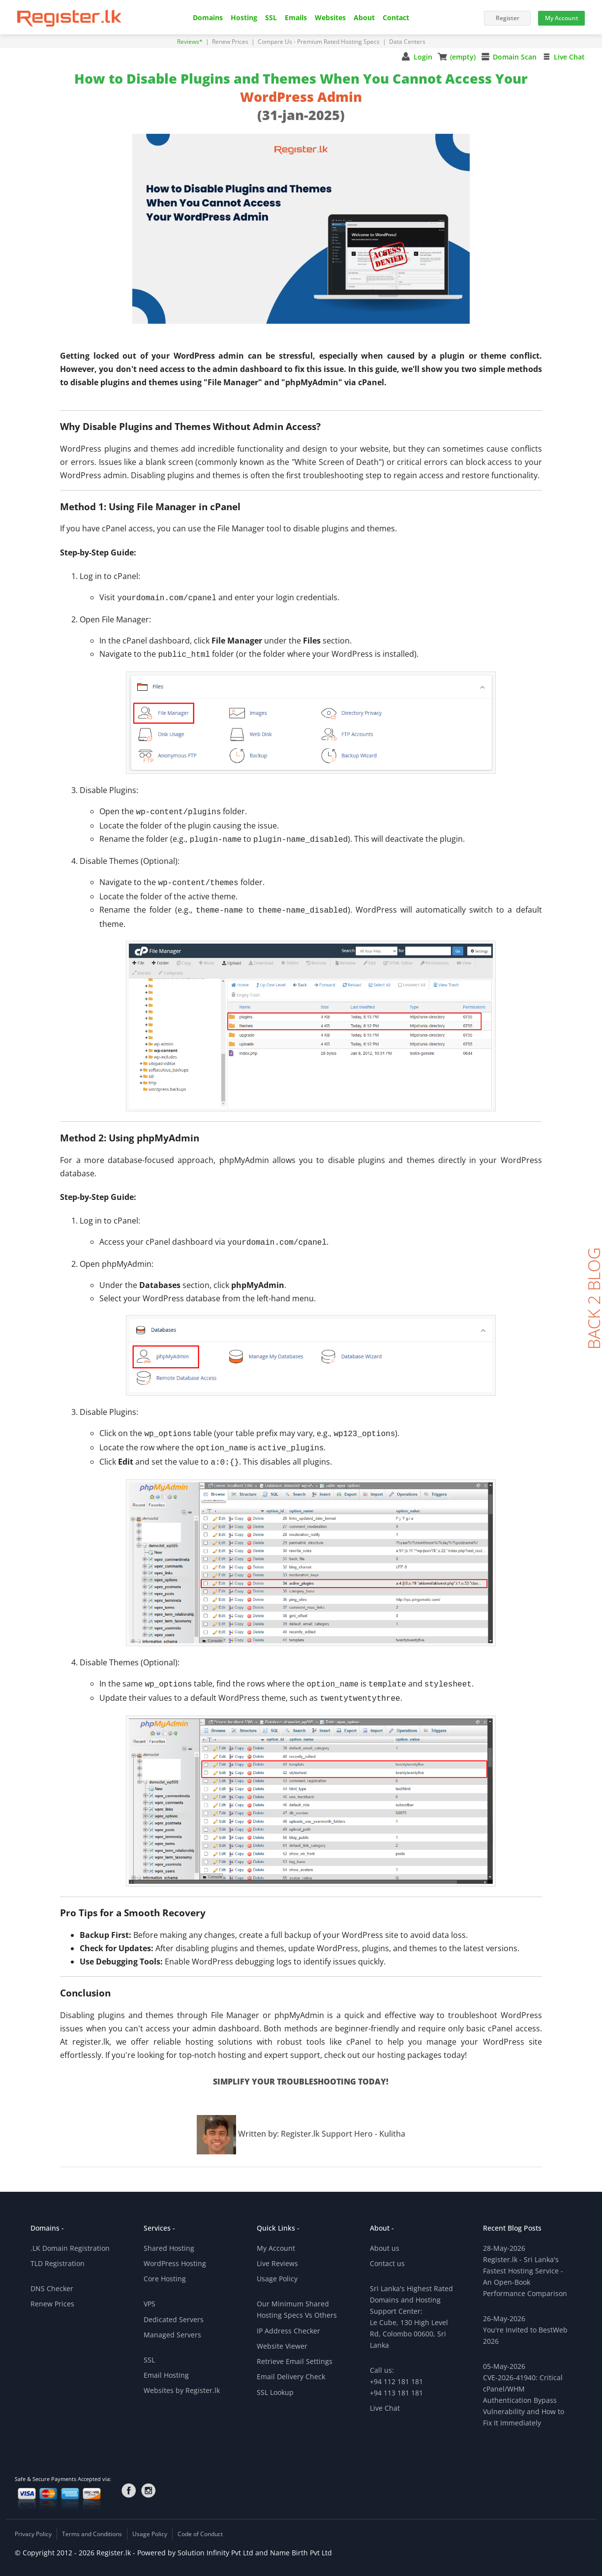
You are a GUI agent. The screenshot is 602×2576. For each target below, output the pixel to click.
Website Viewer (282, 2334)
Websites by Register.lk (182, 2378)
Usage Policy (277, 2266)
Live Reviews (277, 2251)
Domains (208, 17)
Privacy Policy (33, 2522)
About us (384, 2236)
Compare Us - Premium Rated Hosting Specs (319, 41)
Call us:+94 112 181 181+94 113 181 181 (396, 2370)
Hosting (244, 17)
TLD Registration (57, 2251)
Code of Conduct (200, 2522)
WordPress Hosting (175, 2251)
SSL (271, 17)
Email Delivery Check (291, 2364)
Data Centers (407, 41)
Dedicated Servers (174, 2307)
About (364, 17)
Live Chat (569, 56)
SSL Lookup (275, 2380)
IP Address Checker (288, 2319)
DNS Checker (51, 2276)
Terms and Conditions (92, 2522)
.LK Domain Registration (70, 2236)
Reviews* (190, 41)
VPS (149, 2292)
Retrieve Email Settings (294, 2349)
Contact (396, 17)
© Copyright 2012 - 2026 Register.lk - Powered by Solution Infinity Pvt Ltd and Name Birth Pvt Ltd (173, 2540)
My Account (276, 2236)
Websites (330, 17)
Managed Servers (172, 2323)
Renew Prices (231, 41)
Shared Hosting (169, 2236)
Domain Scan (515, 56)
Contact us (387, 2251)
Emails (296, 17)
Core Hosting (165, 2266)
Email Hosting (166, 2363)
